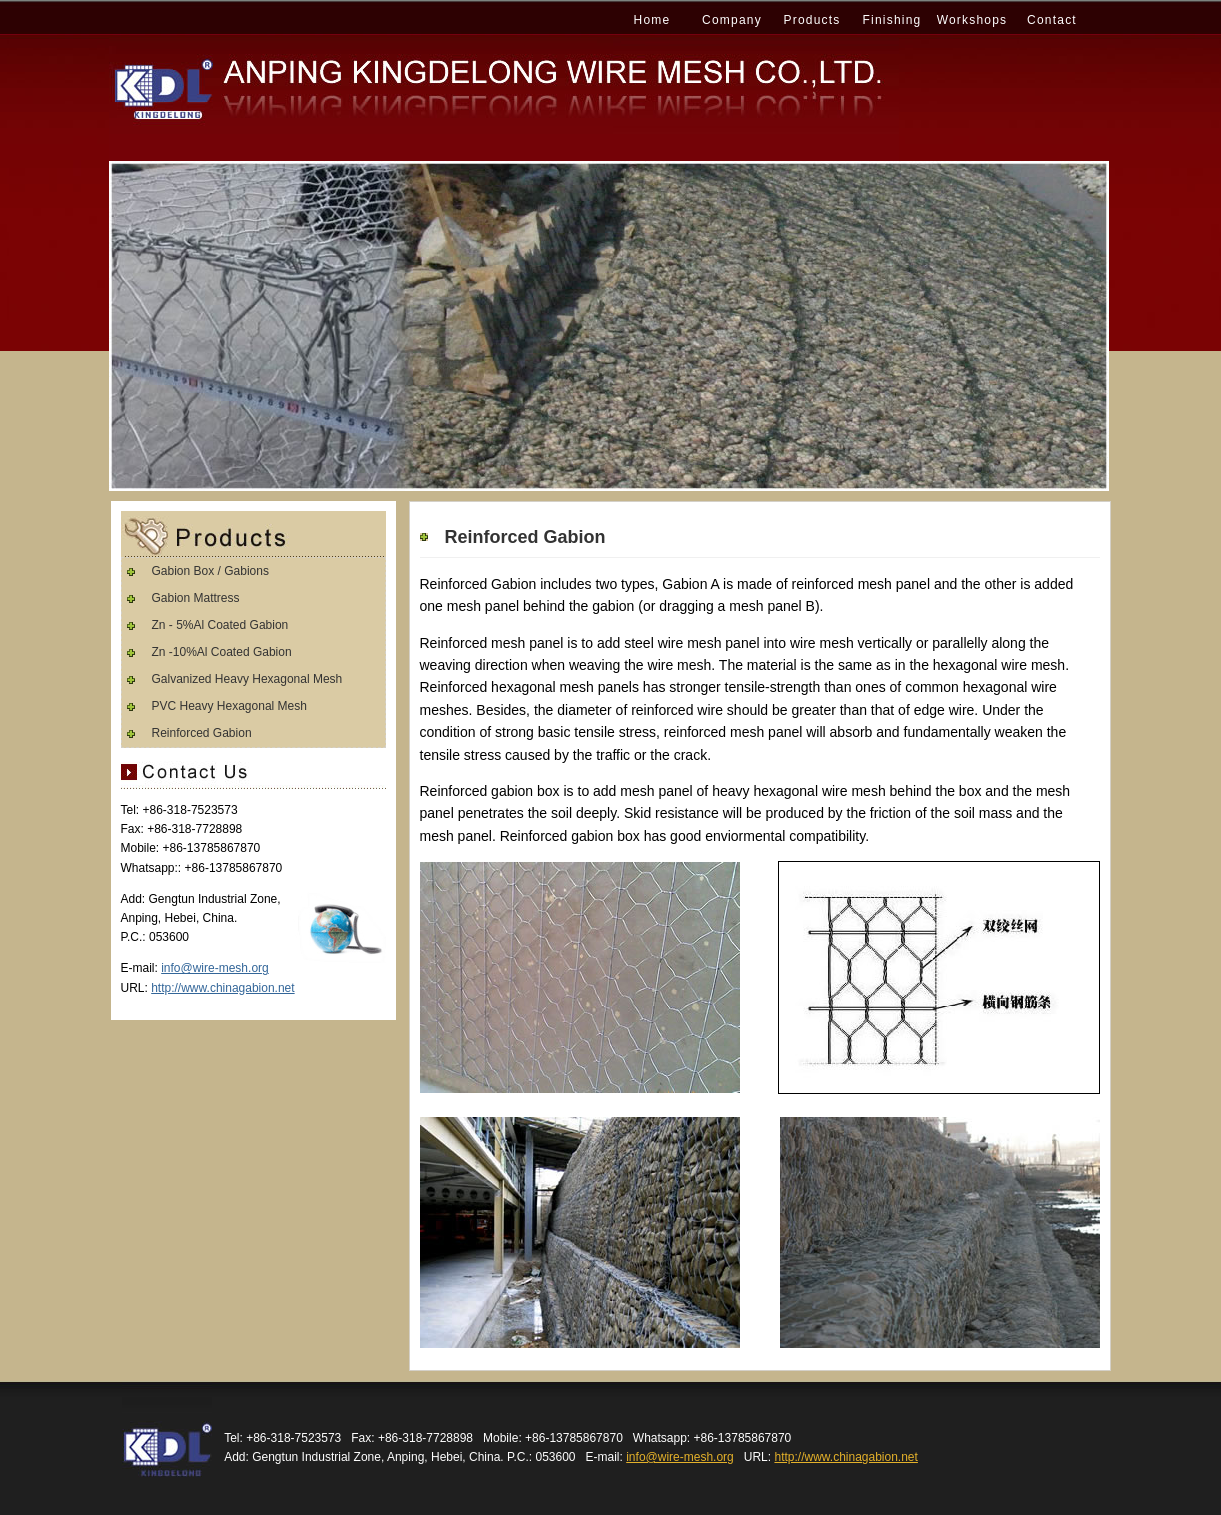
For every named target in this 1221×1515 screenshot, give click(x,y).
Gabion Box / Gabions (210, 571)
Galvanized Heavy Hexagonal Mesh (247, 679)
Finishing (892, 20)
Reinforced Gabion (202, 733)
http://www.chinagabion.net (222, 988)
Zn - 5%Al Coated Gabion (220, 625)
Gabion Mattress (196, 598)
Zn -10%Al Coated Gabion (222, 652)
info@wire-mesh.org (215, 968)
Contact (1052, 20)
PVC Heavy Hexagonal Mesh (229, 706)
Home (652, 20)
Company (732, 20)
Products (812, 20)
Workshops (972, 20)
